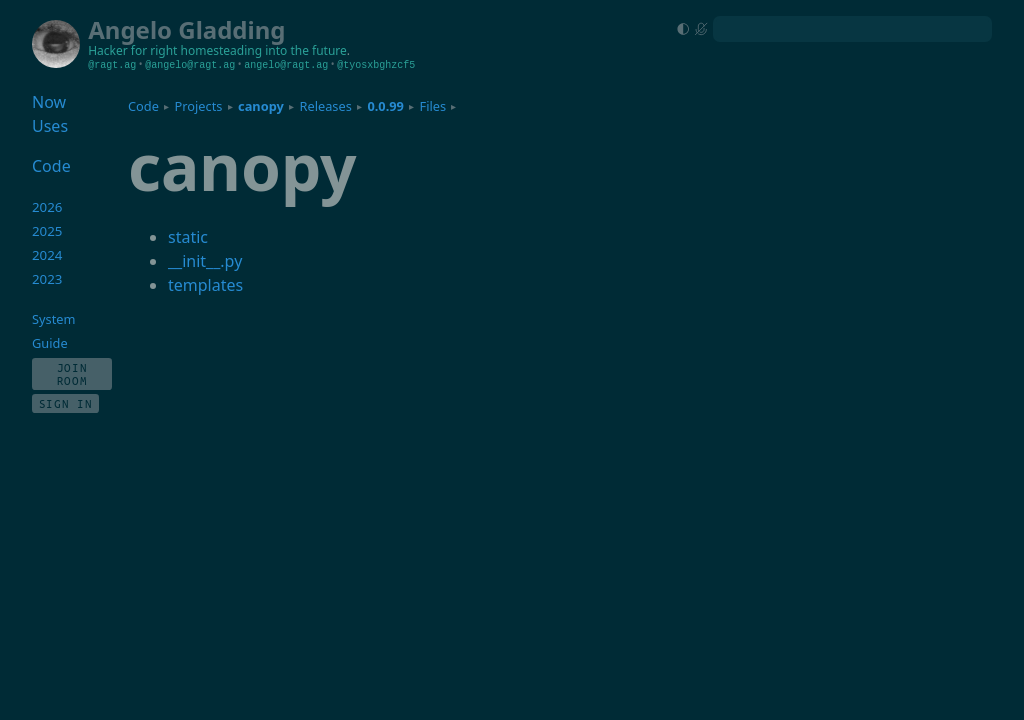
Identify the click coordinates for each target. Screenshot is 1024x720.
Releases (325, 106)
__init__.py (205, 261)
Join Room (72, 374)
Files (433, 106)
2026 (47, 207)
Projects (199, 106)
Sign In (66, 403)
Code (143, 106)
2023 (47, 279)
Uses (50, 126)
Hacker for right (132, 50)
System (53, 319)
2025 (47, 231)
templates (205, 285)
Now (49, 102)
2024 (47, 255)
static (188, 237)
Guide (50, 343)
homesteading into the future (264, 50)
